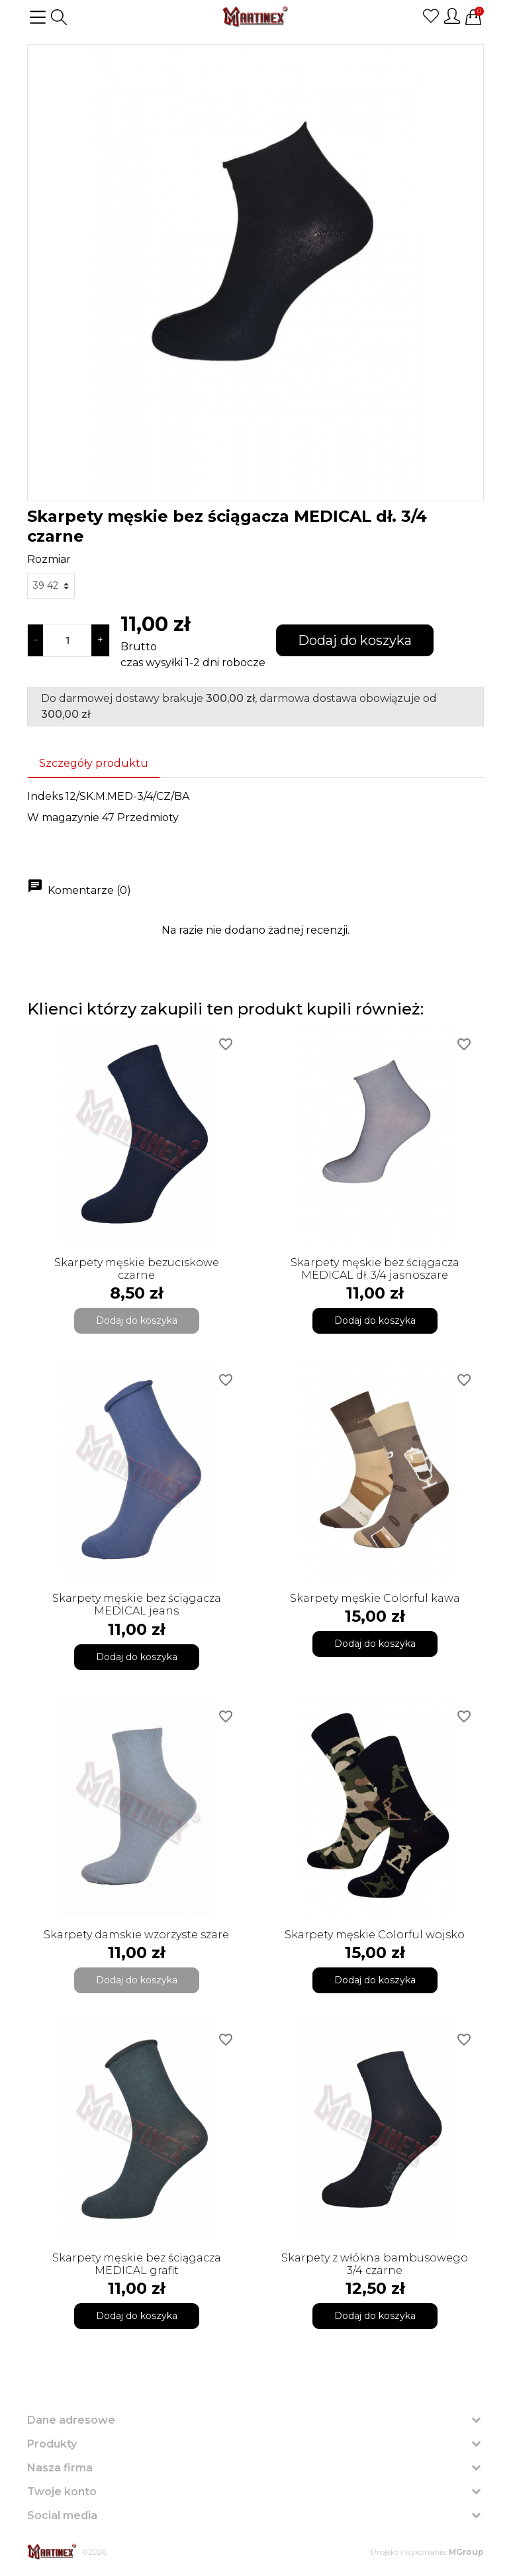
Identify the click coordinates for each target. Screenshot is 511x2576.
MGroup (466, 2552)
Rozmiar (49, 559)
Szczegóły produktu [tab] (93, 763)
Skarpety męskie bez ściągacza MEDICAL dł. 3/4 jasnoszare (375, 1268)
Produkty (52, 2444)
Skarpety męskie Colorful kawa (375, 1598)
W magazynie (63, 817)
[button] (59, 17)
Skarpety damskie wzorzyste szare (136, 1934)
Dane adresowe (71, 2420)
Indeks (45, 796)
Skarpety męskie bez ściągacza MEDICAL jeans (136, 1604)
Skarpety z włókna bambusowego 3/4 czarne (374, 2264)
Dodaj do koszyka (355, 640)
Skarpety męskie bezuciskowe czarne (136, 1268)
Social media (62, 2515)
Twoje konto (62, 2491)
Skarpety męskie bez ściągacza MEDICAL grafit (136, 2264)
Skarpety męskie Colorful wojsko (375, 1934)
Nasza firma (60, 2467)
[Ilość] (67, 640)
